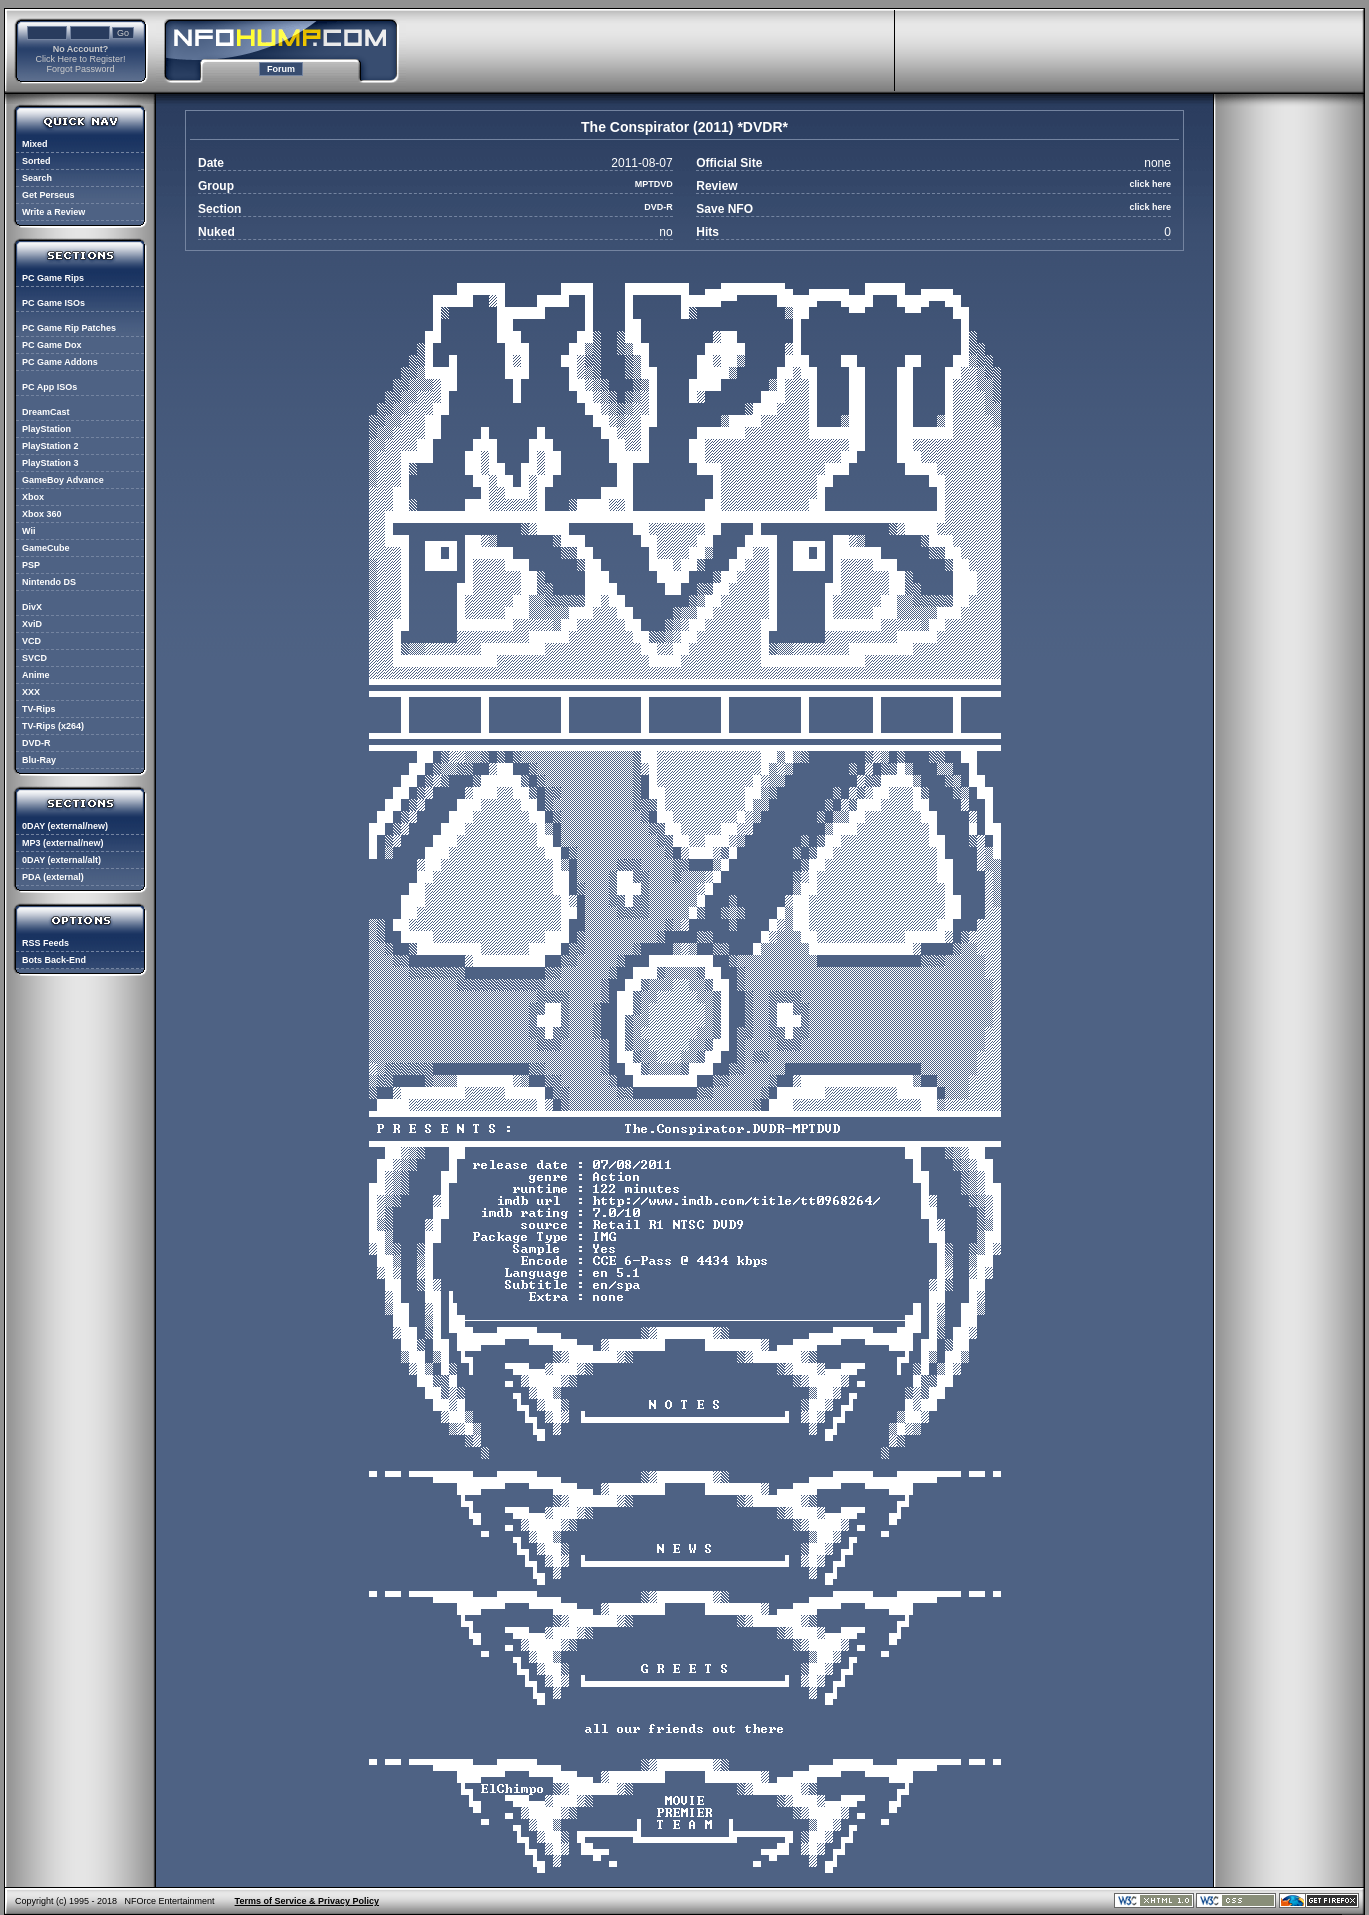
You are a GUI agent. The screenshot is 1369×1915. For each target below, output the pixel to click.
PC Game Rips (53, 278)
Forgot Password (80, 69)
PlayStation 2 (50, 446)
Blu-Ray (39, 760)
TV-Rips (39, 709)
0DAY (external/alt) (61, 860)
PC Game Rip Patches (69, 328)
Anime (36, 675)
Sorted (36, 161)
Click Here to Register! (80, 59)
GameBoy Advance (63, 480)
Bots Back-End (54, 960)
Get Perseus (48, 195)
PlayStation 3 (50, 463)
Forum (281, 69)
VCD (31, 641)
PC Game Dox (52, 345)
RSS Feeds (45, 943)
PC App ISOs (49, 387)
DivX (32, 607)
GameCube (46, 548)
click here (1150, 184)
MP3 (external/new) (63, 843)
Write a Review (53, 212)
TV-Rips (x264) (53, 726)
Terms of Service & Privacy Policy (307, 1901)
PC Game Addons (60, 362)
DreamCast (46, 412)
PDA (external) (53, 877)
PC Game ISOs (53, 303)
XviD (32, 624)
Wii (28, 531)
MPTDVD (654, 184)
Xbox (33, 497)
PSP (31, 565)
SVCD (34, 658)
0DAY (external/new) (65, 826)
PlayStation (46, 429)
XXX (31, 692)
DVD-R (36, 743)
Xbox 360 (42, 514)
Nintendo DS (49, 582)
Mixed (35, 144)
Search (37, 178)
